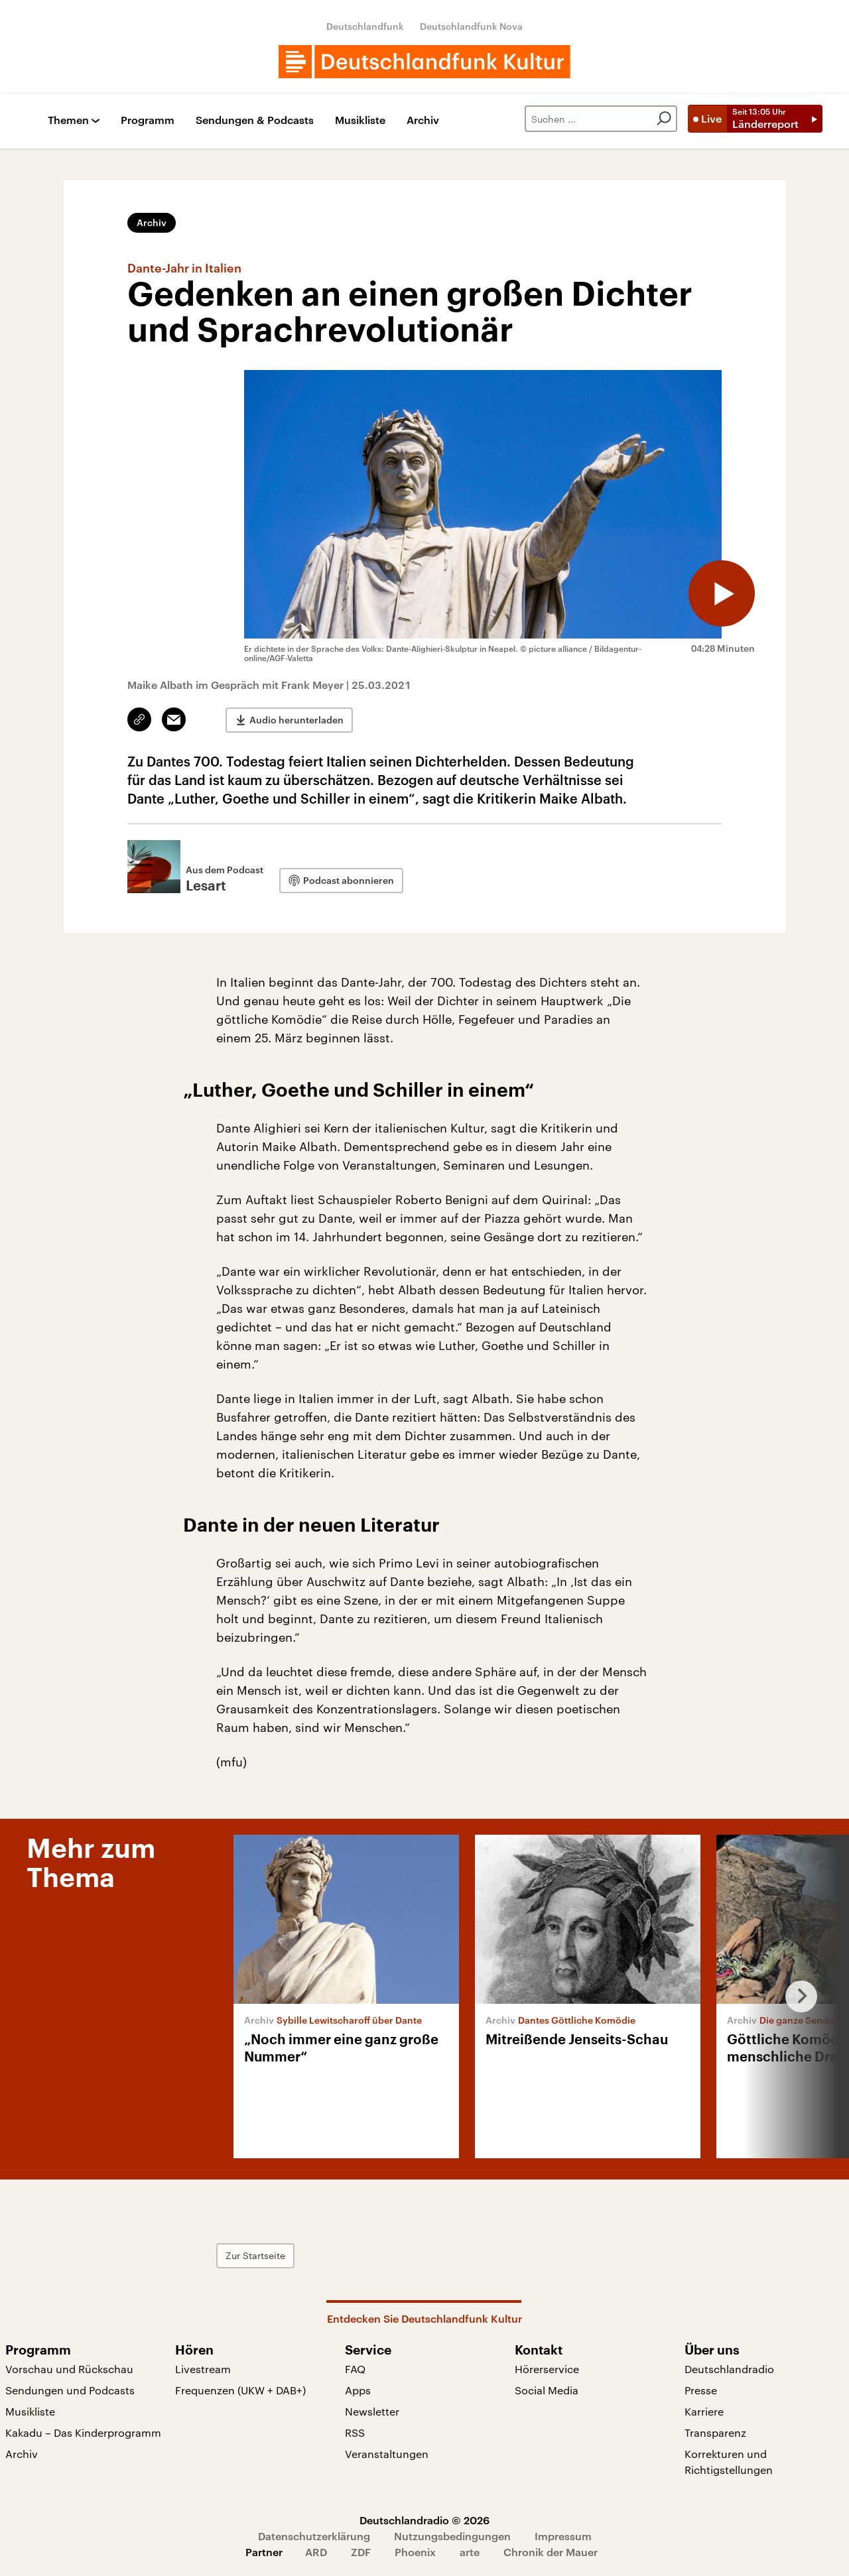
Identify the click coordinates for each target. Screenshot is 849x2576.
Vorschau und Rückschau (69, 2368)
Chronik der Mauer (550, 2551)
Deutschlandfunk (365, 26)
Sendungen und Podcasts (70, 2390)
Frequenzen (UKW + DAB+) (240, 2390)
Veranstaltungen (386, 2453)
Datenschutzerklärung (314, 2536)
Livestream (203, 2368)
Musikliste (360, 120)
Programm (147, 120)
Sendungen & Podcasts (255, 120)
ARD (316, 2551)
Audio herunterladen (296, 719)
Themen (68, 120)
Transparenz (715, 2432)
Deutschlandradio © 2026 (424, 2520)
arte (470, 2551)
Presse (701, 2390)
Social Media (546, 2390)
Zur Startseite (255, 2255)
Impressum (563, 2536)
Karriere (704, 2411)
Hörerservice (547, 2368)
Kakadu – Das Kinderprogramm (83, 2432)
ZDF (361, 2551)
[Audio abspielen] (721, 593)
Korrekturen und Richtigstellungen (729, 2461)
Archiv (423, 120)
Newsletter (372, 2411)
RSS (355, 2432)
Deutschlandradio (729, 2368)
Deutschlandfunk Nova (471, 26)
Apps (358, 2390)
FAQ (355, 2368)
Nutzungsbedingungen (452, 2536)
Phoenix (415, 2551)
